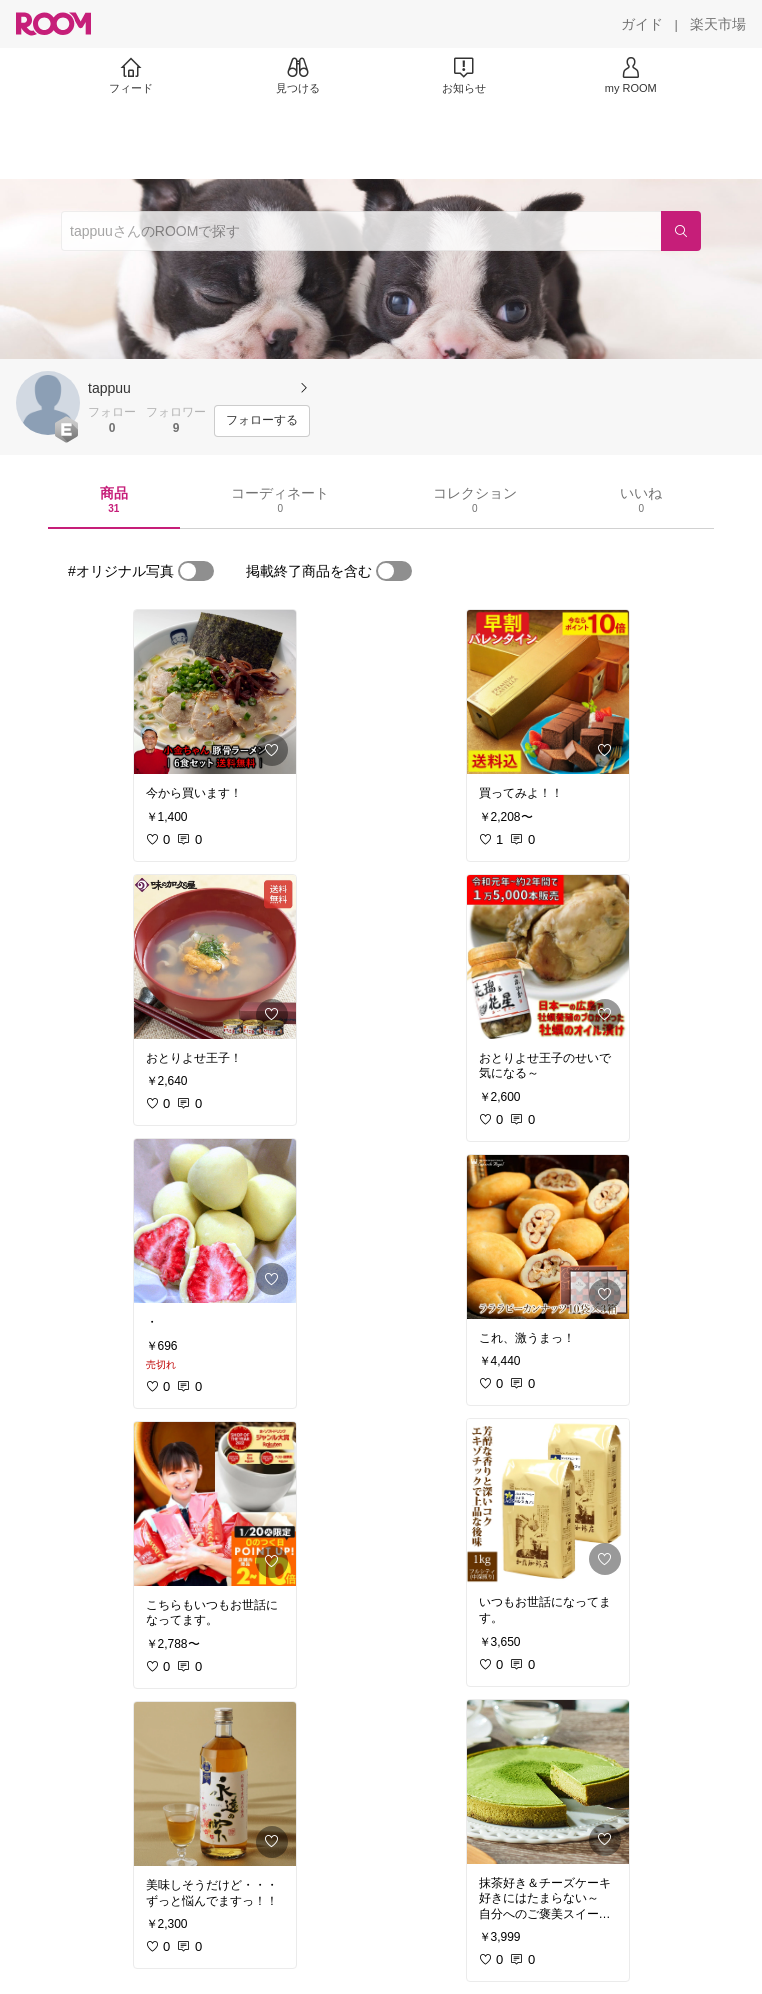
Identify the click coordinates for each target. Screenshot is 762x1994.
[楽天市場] (718, 24)
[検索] (681, 231)
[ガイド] (642, 24)
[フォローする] (262, 421)
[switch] (196, 571)
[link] (215, 692)
